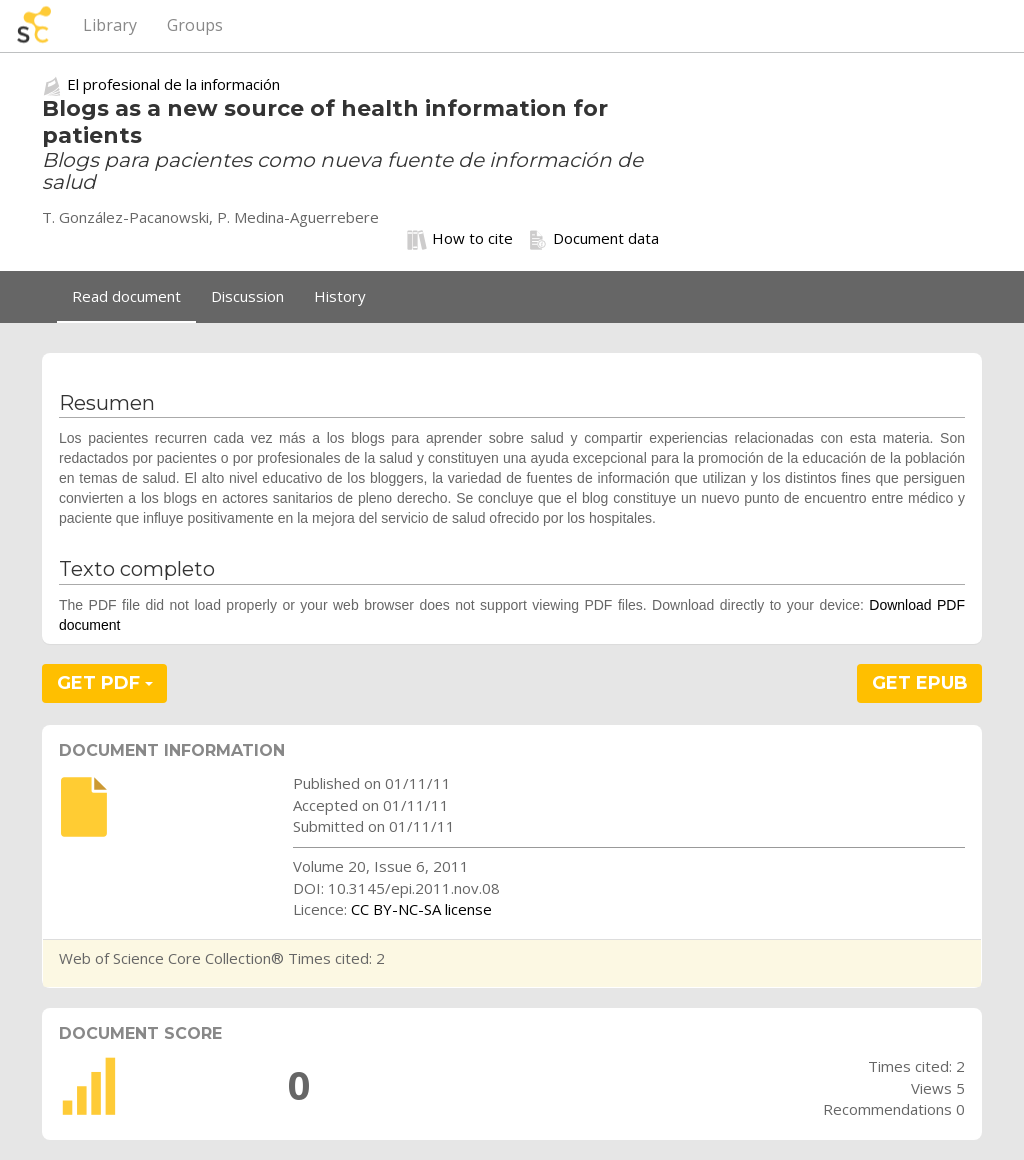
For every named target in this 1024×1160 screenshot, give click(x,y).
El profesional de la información (173, 84)
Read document (126, 296)
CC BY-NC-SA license (421, 909)
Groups (195, 25)
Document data (593, 239)
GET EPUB (920, 683)
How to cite (460, 239)
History (340, 296)
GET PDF (105, 683)
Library (110, 25)
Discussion (247, 296)
